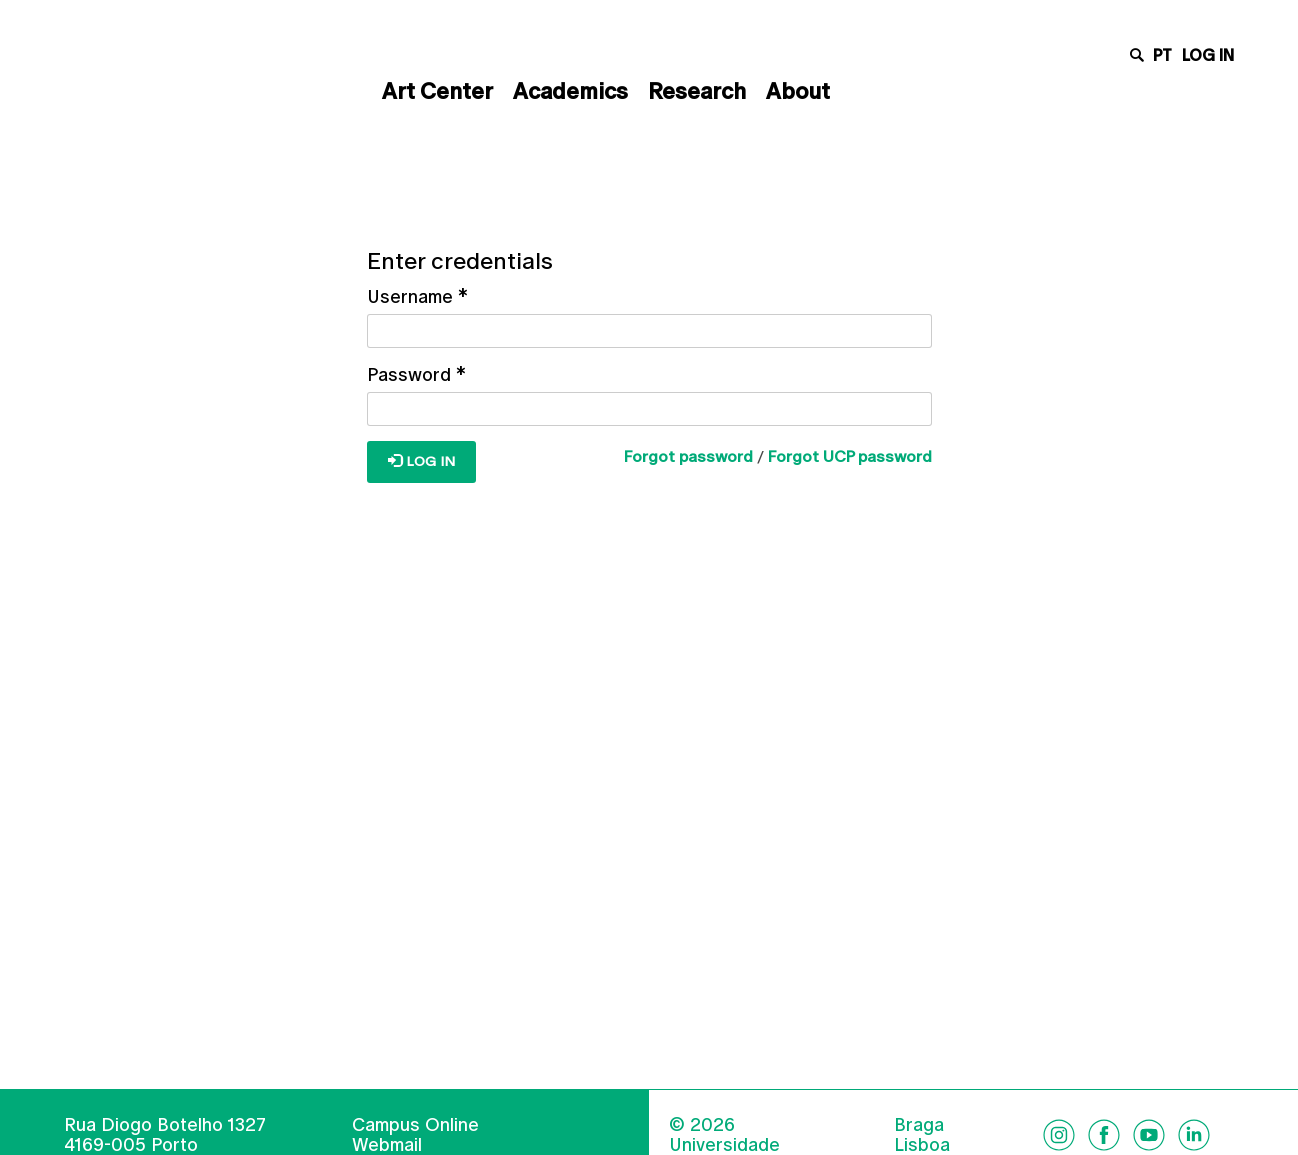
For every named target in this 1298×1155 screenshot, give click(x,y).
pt (1162, 55)
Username (417, 296)
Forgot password (688, 456)
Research (697, 91)
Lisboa (922, 1145)
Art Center (437, 91)
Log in (1208, 55)
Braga (919, 1125)
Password (416, 374)
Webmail (387, 1144)
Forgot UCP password (850, 456)
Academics (570, 91)
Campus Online (415, 1124)
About (798, 91)
